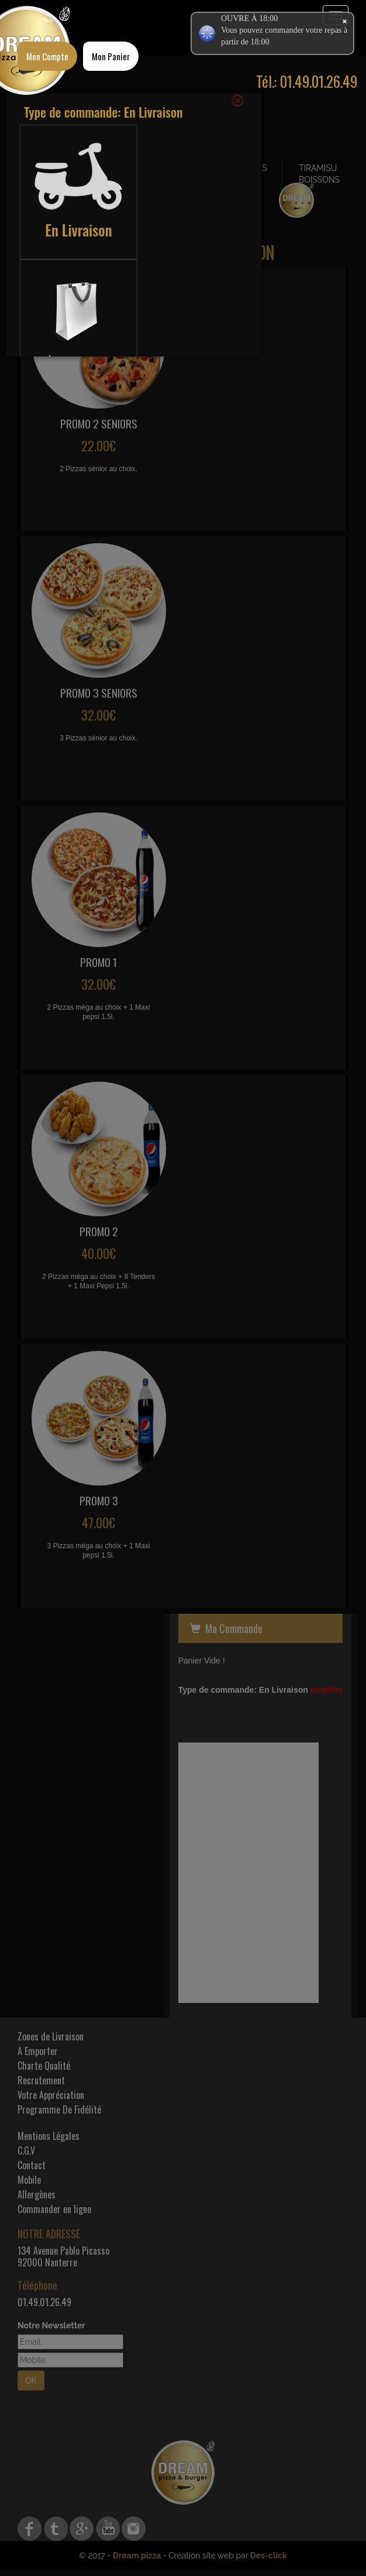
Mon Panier (111, 56)
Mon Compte (47, 56)
